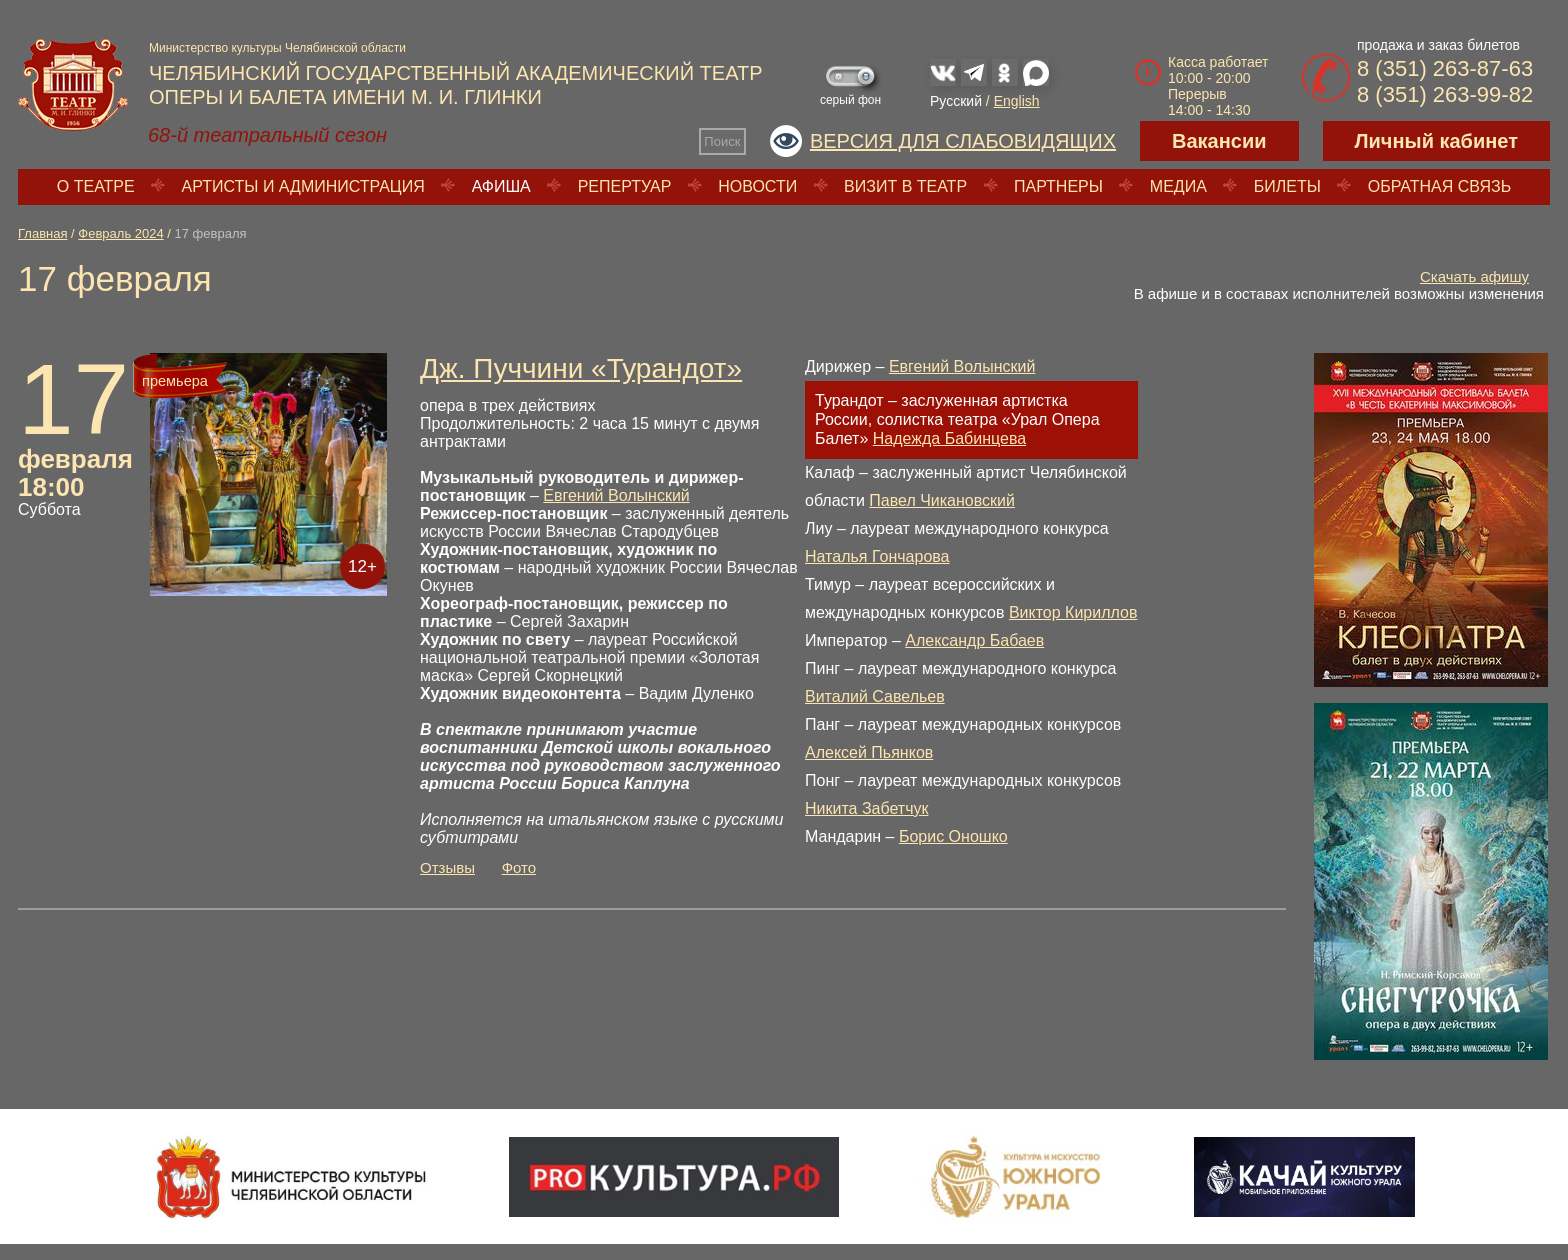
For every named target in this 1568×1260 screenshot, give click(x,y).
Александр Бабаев (974, 640)
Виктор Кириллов (1073, 612)
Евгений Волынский (616, 495)
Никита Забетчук (867, 808)
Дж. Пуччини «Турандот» (581, 368)
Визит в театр (905, 186)
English (1017, 101)
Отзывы (447, 867)
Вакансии (1219, 141)
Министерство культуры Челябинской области (277, 48)
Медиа (1178, 186)
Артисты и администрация (303, 186)
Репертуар (625, 186)
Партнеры (1058, 186)
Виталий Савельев (875, 696)
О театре (96, 186)
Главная (42, 233)
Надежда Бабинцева (949, 438)
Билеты (1287, 186)
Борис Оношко (953, 836)
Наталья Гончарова (877, 556)
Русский (956, 101)
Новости (757, 186)
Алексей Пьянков (869, 752)
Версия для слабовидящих (963, 141)
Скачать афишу (1474, 276)
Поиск (722, 141)
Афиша (501, 186)
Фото (519, 867)
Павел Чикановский (942, 500)
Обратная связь (1439, 186)
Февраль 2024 (120, 233)
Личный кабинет (1436, 141)
